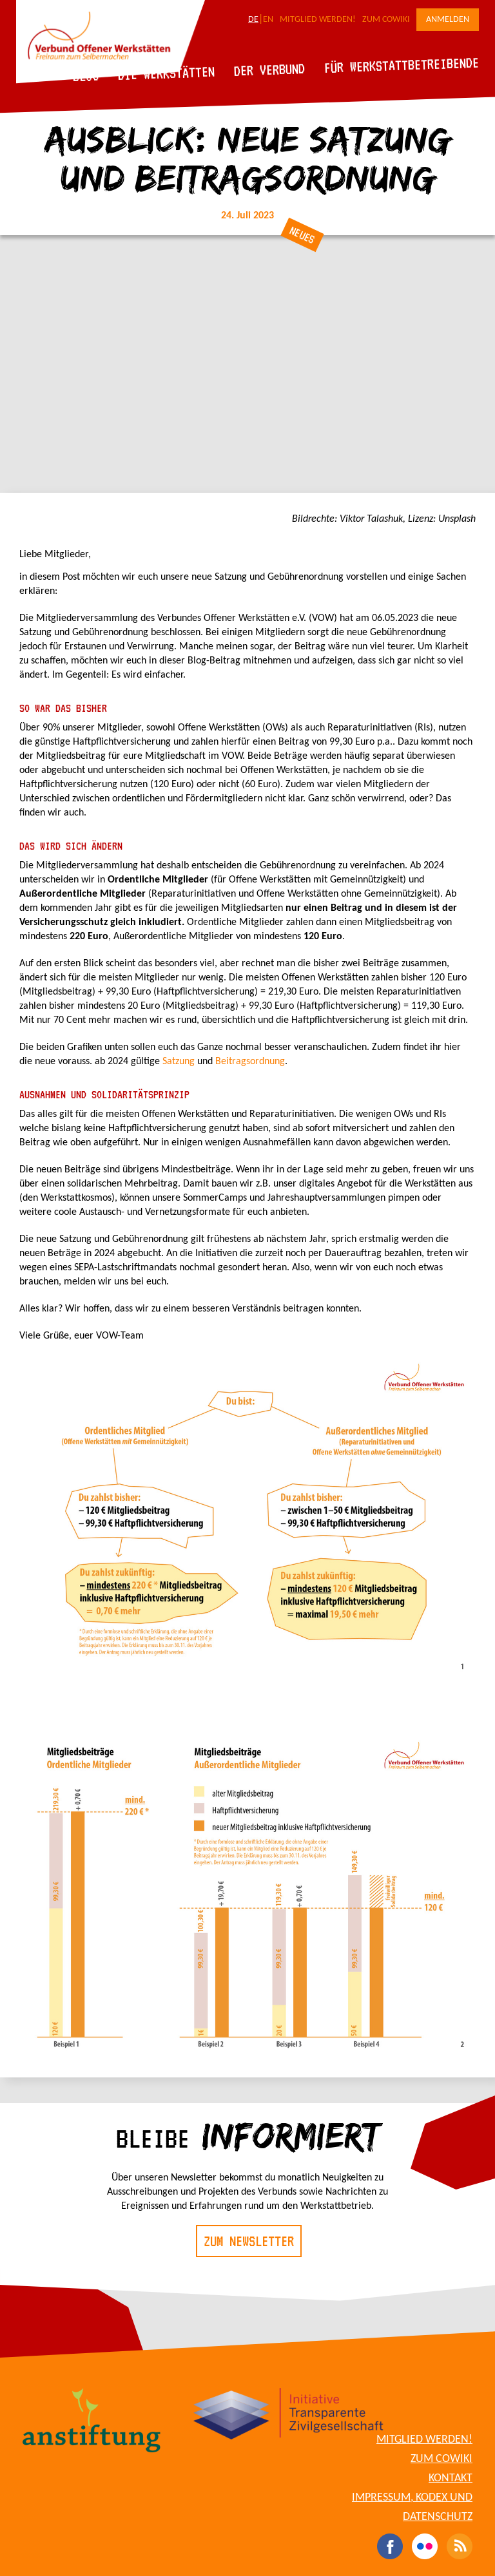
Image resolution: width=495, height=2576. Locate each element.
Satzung (179, 1061)
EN (268, 19)
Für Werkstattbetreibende (401, 64)
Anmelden (447, 19)
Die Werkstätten (166, 73)
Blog (86, 75)
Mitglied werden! (318, 19)
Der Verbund (270, 69)
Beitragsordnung (250, 1061)
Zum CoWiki (386, 19)
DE (253, 19)
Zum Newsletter (249, 2241)
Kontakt (450, 2478)
